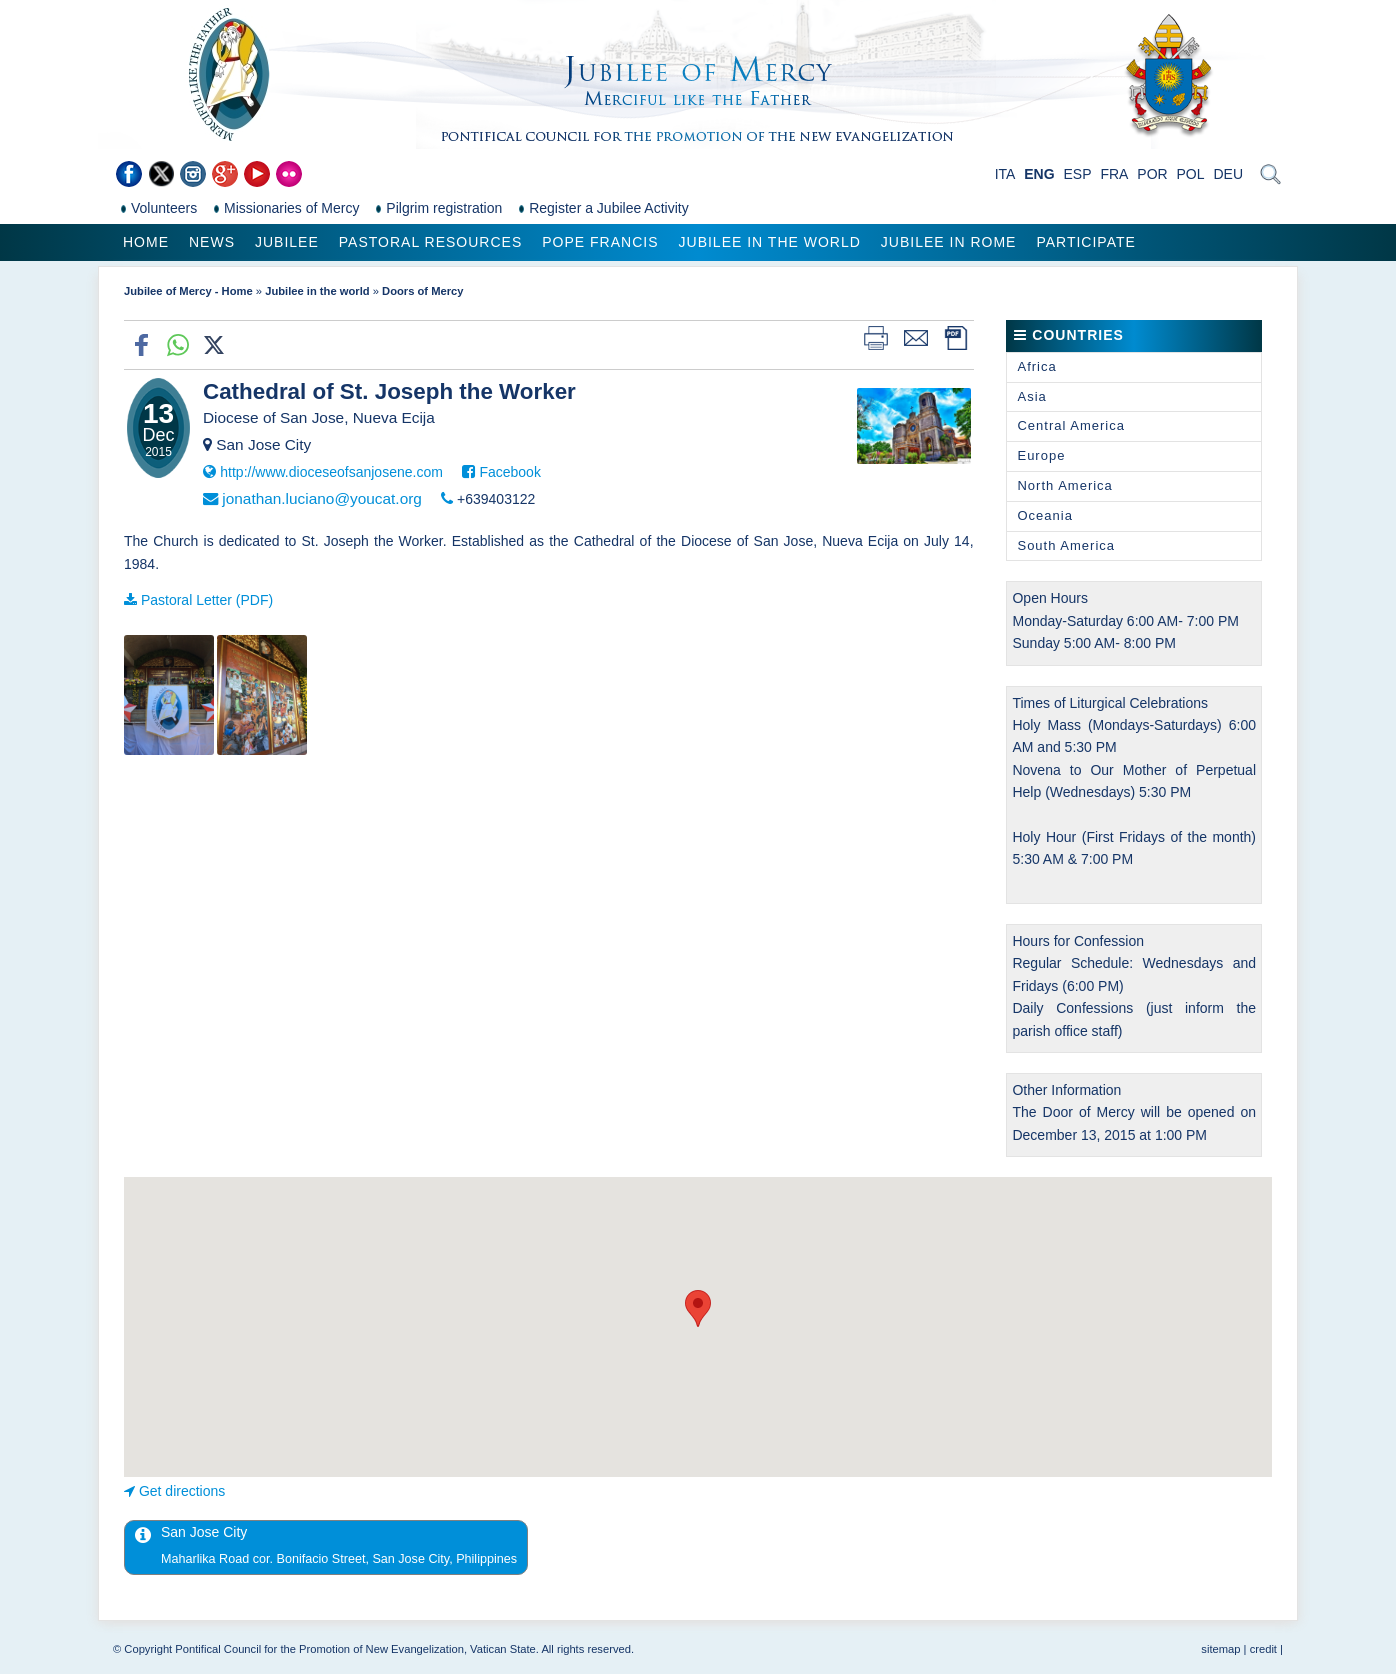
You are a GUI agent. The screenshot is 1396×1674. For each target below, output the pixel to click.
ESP (1078, 174)
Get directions (182, 1491)
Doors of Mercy (422, 291)
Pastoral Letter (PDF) (207, 600)
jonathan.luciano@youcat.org (322, 498)
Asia (1031, 396)
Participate (1085, 242)
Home (146, 242)
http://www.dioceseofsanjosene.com (331, 472)
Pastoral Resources (430, 242)
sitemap (1220, 1649)
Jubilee (287, 242)
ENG (1039, 174)
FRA (1114, 174)
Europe (1041, 455)
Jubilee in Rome (949, 242)
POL (1191, 174)
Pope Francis (600, 242)
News (212, 242)
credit (1263, 1649)
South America (1066, 545)
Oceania (1044, 515)
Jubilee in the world (770, 242)
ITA (1005, 174)
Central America (1070, 425)
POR (1152, 174)
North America (1064, 485)
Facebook (509, 472)
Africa (1036, 366)
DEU (1228, 174)
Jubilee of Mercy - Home (188, 291)
